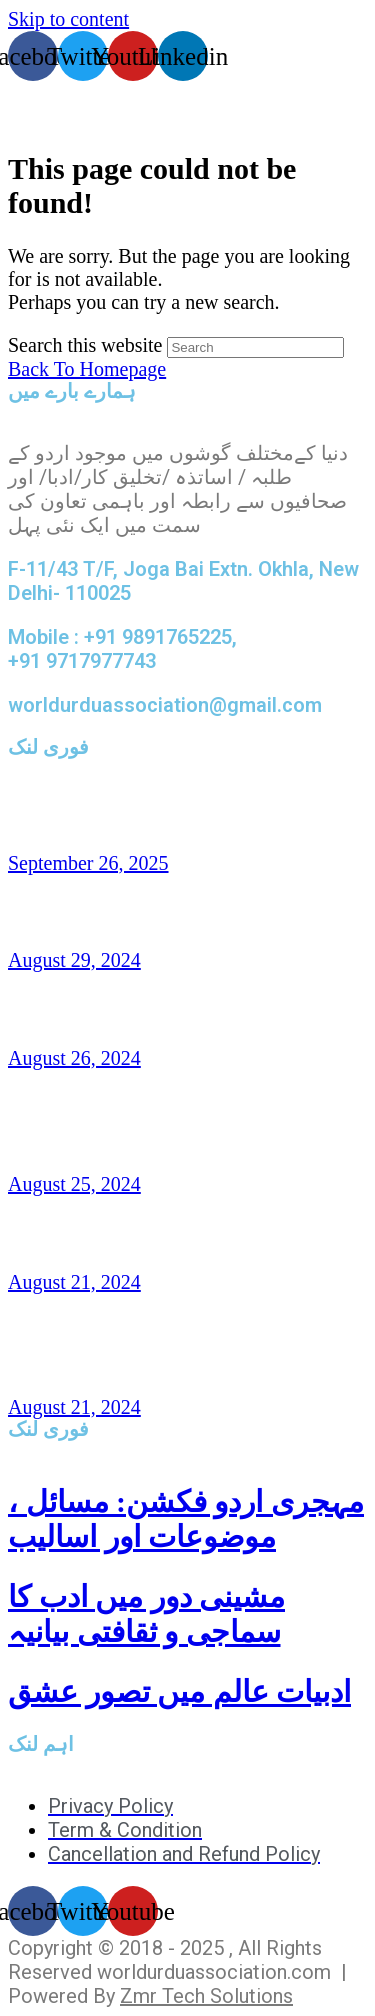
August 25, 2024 (74, 1184)
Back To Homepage (87, 369)
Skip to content (68, 19)
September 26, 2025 (88, 863)
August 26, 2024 (74, 1058)
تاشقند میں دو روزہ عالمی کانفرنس (181, 814)
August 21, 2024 (74, 1282)
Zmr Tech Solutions (206, 1996)
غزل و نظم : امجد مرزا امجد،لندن (167, 1233)
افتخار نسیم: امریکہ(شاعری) (145, 1010)
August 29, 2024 (74, 960)
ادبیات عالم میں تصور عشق (179, 1691)
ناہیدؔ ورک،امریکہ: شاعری (135, 912)
